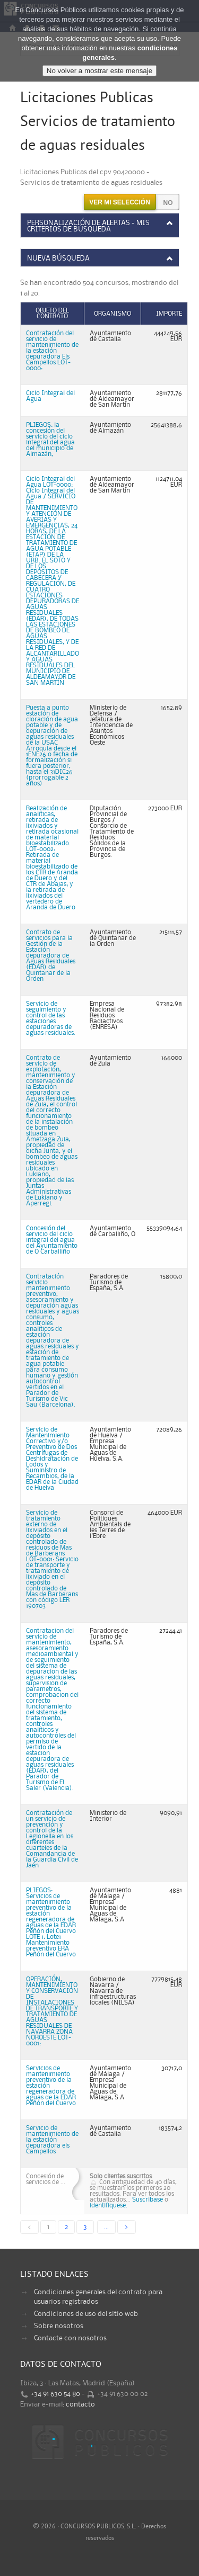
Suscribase (147, 2200)
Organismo (112, 314)
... (106, 2227)
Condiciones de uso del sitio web (86, 2314)
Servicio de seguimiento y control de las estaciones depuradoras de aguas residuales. (50, 1018)
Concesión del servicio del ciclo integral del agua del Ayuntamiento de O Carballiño (51, 1240)
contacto (80, 2404)
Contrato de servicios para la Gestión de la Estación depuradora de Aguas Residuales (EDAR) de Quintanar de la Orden (50, 955)
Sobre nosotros (58, 2326)
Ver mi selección (119, 202)
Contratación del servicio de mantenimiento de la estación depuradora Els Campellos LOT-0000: (52, 350)
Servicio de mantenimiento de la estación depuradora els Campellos (52, 2139)
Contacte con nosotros (70, 2338)
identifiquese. (108, 2205)
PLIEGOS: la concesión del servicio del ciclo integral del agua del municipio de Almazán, (50, 439)
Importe (169, 314)
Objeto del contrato (52, 313)
